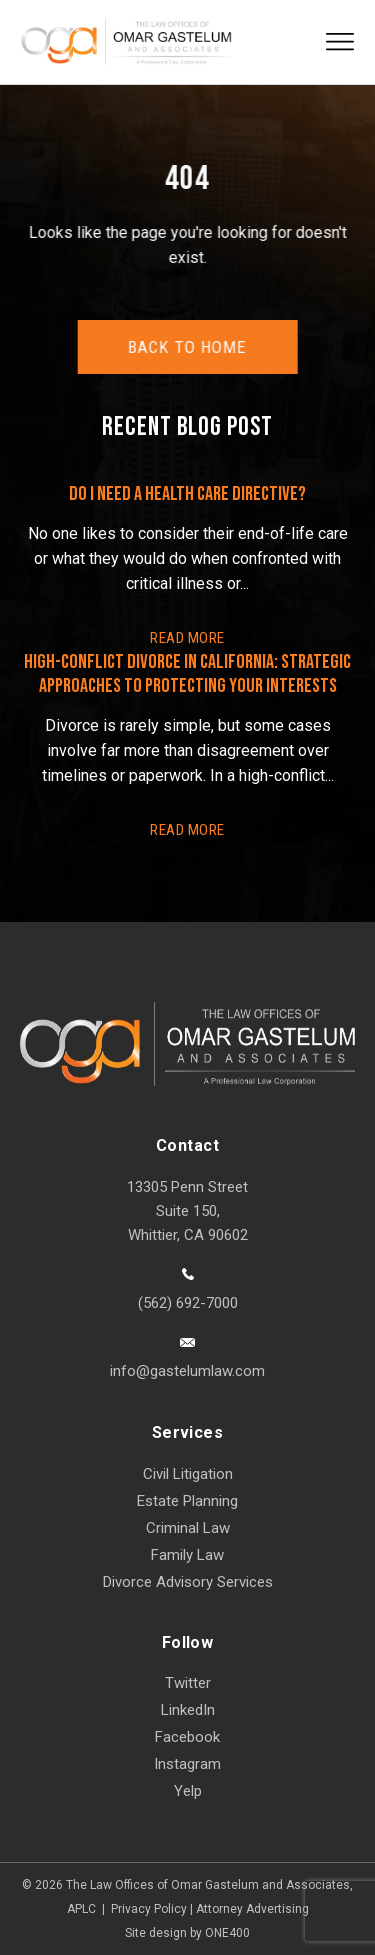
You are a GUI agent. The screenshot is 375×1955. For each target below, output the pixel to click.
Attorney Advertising (252, 1909)
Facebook (187, 1737)
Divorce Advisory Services (188, 1582)
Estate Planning (187, 1501)
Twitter (188, 1683)
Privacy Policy (149, 1909)
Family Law (187, 1555)
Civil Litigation (188, 1474)
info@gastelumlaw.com (187, 1371)
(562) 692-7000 (188, 1303)
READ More (187, 638)
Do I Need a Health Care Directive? (187, 494)
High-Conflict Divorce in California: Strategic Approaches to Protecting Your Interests (187, 674)
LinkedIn (188, 1710)
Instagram (187, 1764)
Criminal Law (188, 1528)
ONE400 (227, 1933)
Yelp (188, 1791)
